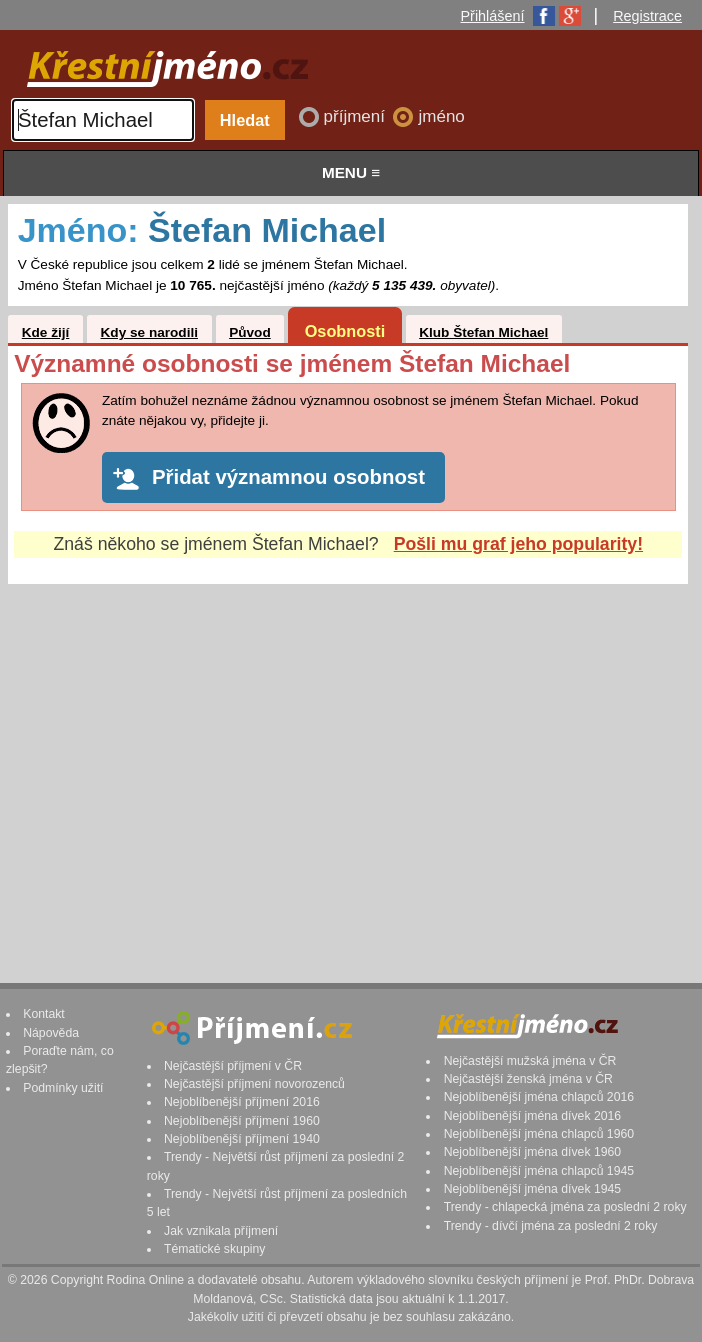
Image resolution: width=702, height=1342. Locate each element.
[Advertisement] (348, 764)
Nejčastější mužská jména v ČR (530, 1061)
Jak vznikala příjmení (221, 1231)
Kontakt (44, 1014)
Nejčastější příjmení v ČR (233, 1066)
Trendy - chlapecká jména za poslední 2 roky (565, 1207)
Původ (250, 332)
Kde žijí (46, 332)
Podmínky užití (63, 1088)
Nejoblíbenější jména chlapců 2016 (539, 1097)
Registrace (647, 16)
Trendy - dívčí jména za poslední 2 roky (551, 1226)
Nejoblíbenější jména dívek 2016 (533, 1116)
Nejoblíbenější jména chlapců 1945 (539, 1171)
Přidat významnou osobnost (288, 477)
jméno (441, 116)
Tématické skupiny (214, 1249)
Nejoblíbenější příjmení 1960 (242, 1121)
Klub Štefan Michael (483, 332)
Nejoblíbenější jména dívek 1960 (533, 1152)
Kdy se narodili (149, 332)
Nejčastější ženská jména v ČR (528, 1079)
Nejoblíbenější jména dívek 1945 (533, 1189)
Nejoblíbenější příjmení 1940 (242, 1139)
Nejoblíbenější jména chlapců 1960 (539, 1134)
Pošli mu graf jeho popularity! (518, 544)
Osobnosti (345, 331)
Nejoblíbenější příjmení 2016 (242, 1102)
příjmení (357, 116)
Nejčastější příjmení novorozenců (254, 1084)
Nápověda (51, 1033)
